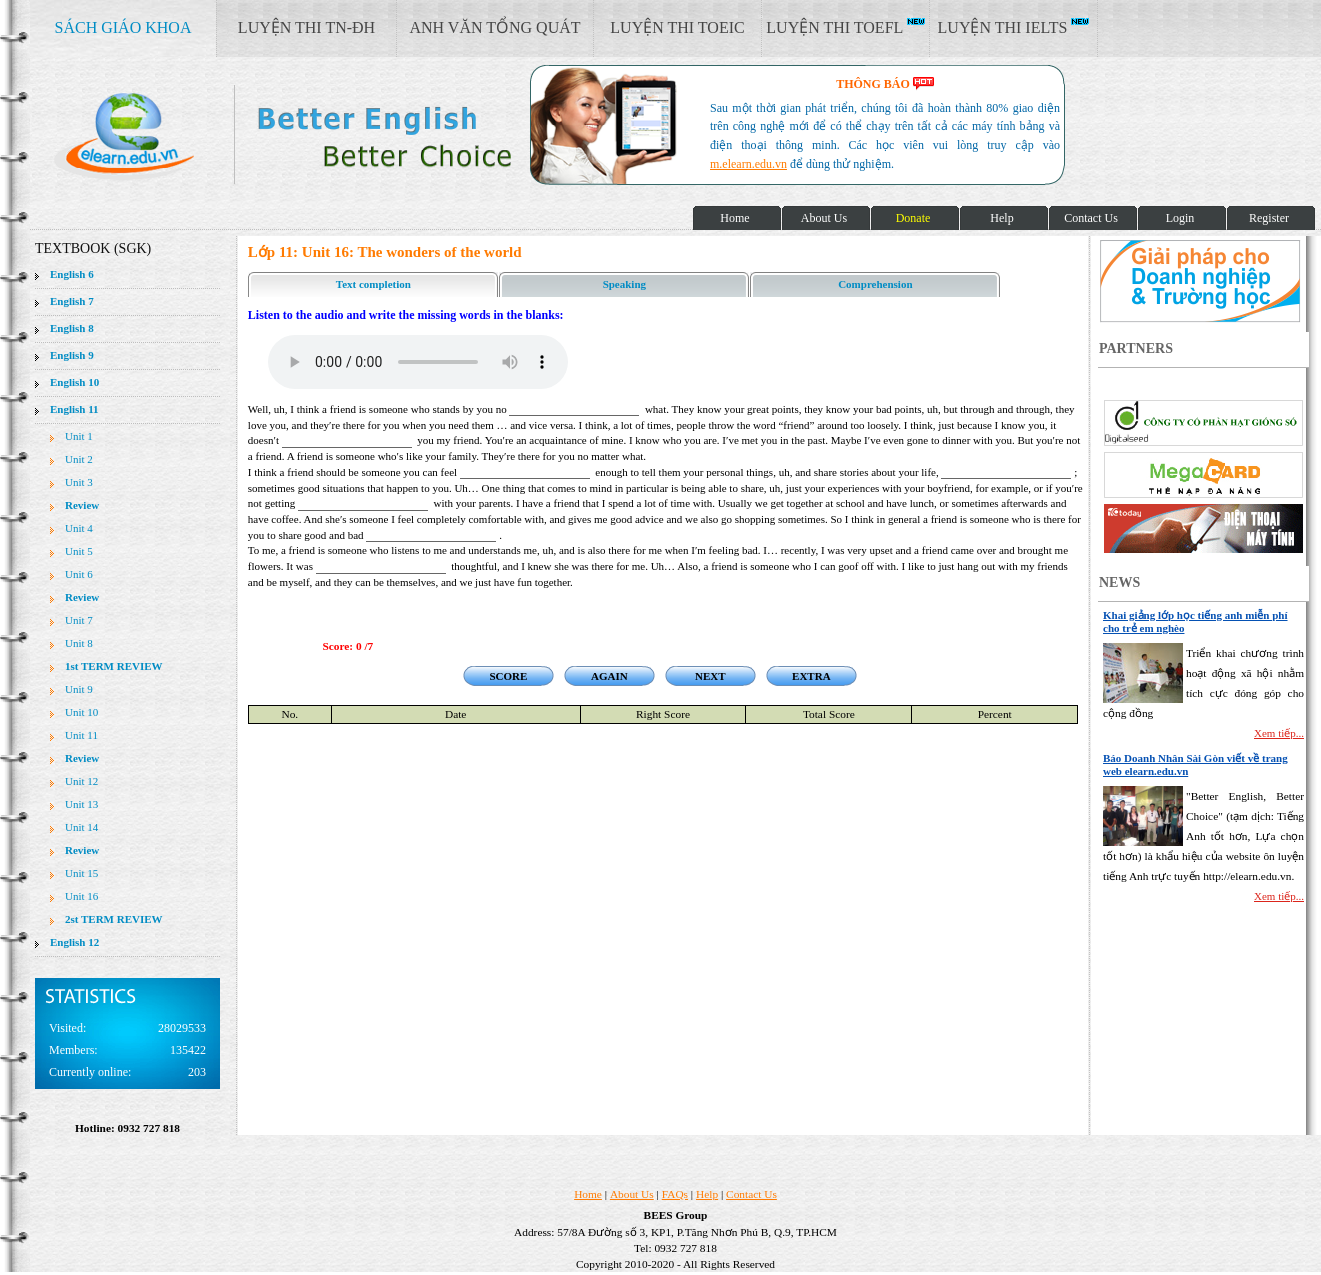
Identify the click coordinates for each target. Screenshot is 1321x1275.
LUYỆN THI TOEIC (677, 27)
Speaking (624, 284)
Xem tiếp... (1279, 733)
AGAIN (609, 676)
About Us (632, 1194)
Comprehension (875, 284)
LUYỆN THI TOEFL (845, 27)
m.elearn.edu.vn (748, 164)
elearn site (317, 135)
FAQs (675, 1194)
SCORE (508, 676)
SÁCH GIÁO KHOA (123, 27)
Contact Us (751, 1194)
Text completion (373, 284)
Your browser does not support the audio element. (418, 362)
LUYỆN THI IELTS (1014, 27)
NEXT (710, 676)
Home (588, 1194)
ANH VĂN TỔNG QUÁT (494, 27)
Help (707, 1194)
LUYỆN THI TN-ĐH (306, 27)
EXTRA (811, 676)
